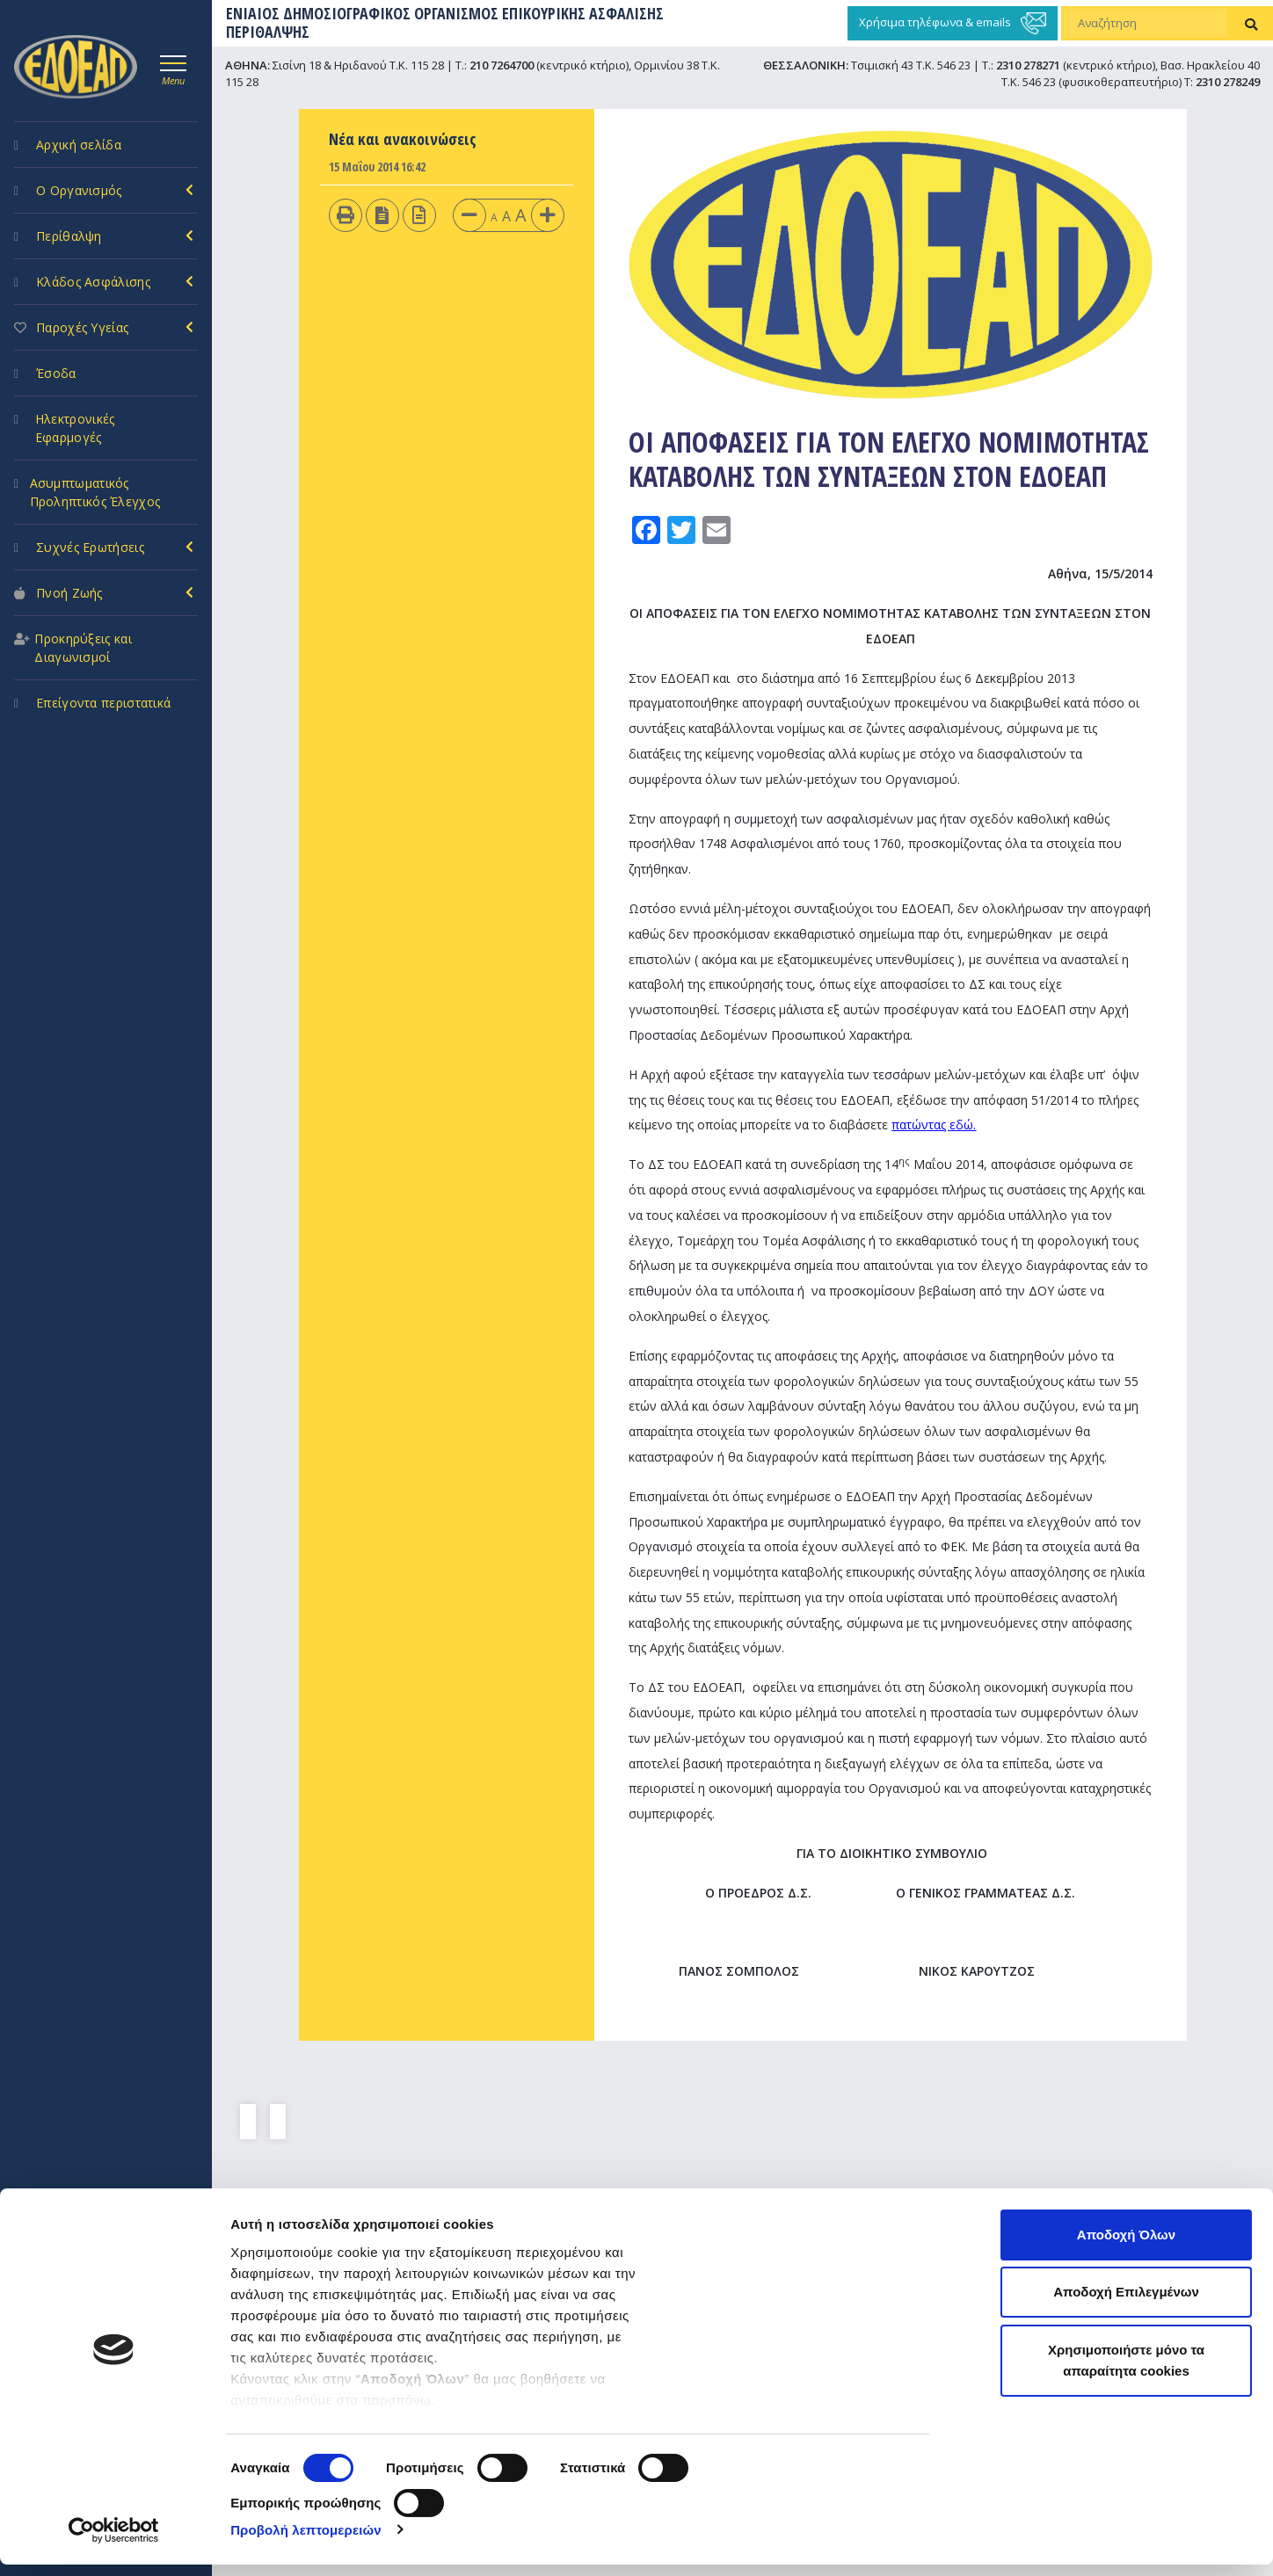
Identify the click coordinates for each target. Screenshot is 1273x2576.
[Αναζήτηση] (1145, 24)
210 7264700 (501, 65)
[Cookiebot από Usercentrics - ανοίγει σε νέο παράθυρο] (114, 2542)
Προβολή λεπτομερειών (306, 2541)
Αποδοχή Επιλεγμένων (1126, 2304)
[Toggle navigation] (173, 68)
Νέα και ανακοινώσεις (402, 138)
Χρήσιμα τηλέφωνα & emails (952, 23)
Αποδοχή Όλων (1126, 2246)
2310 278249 (1228, 82)
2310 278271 (1028, 65)
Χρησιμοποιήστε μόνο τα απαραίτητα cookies (1126, 2372)
